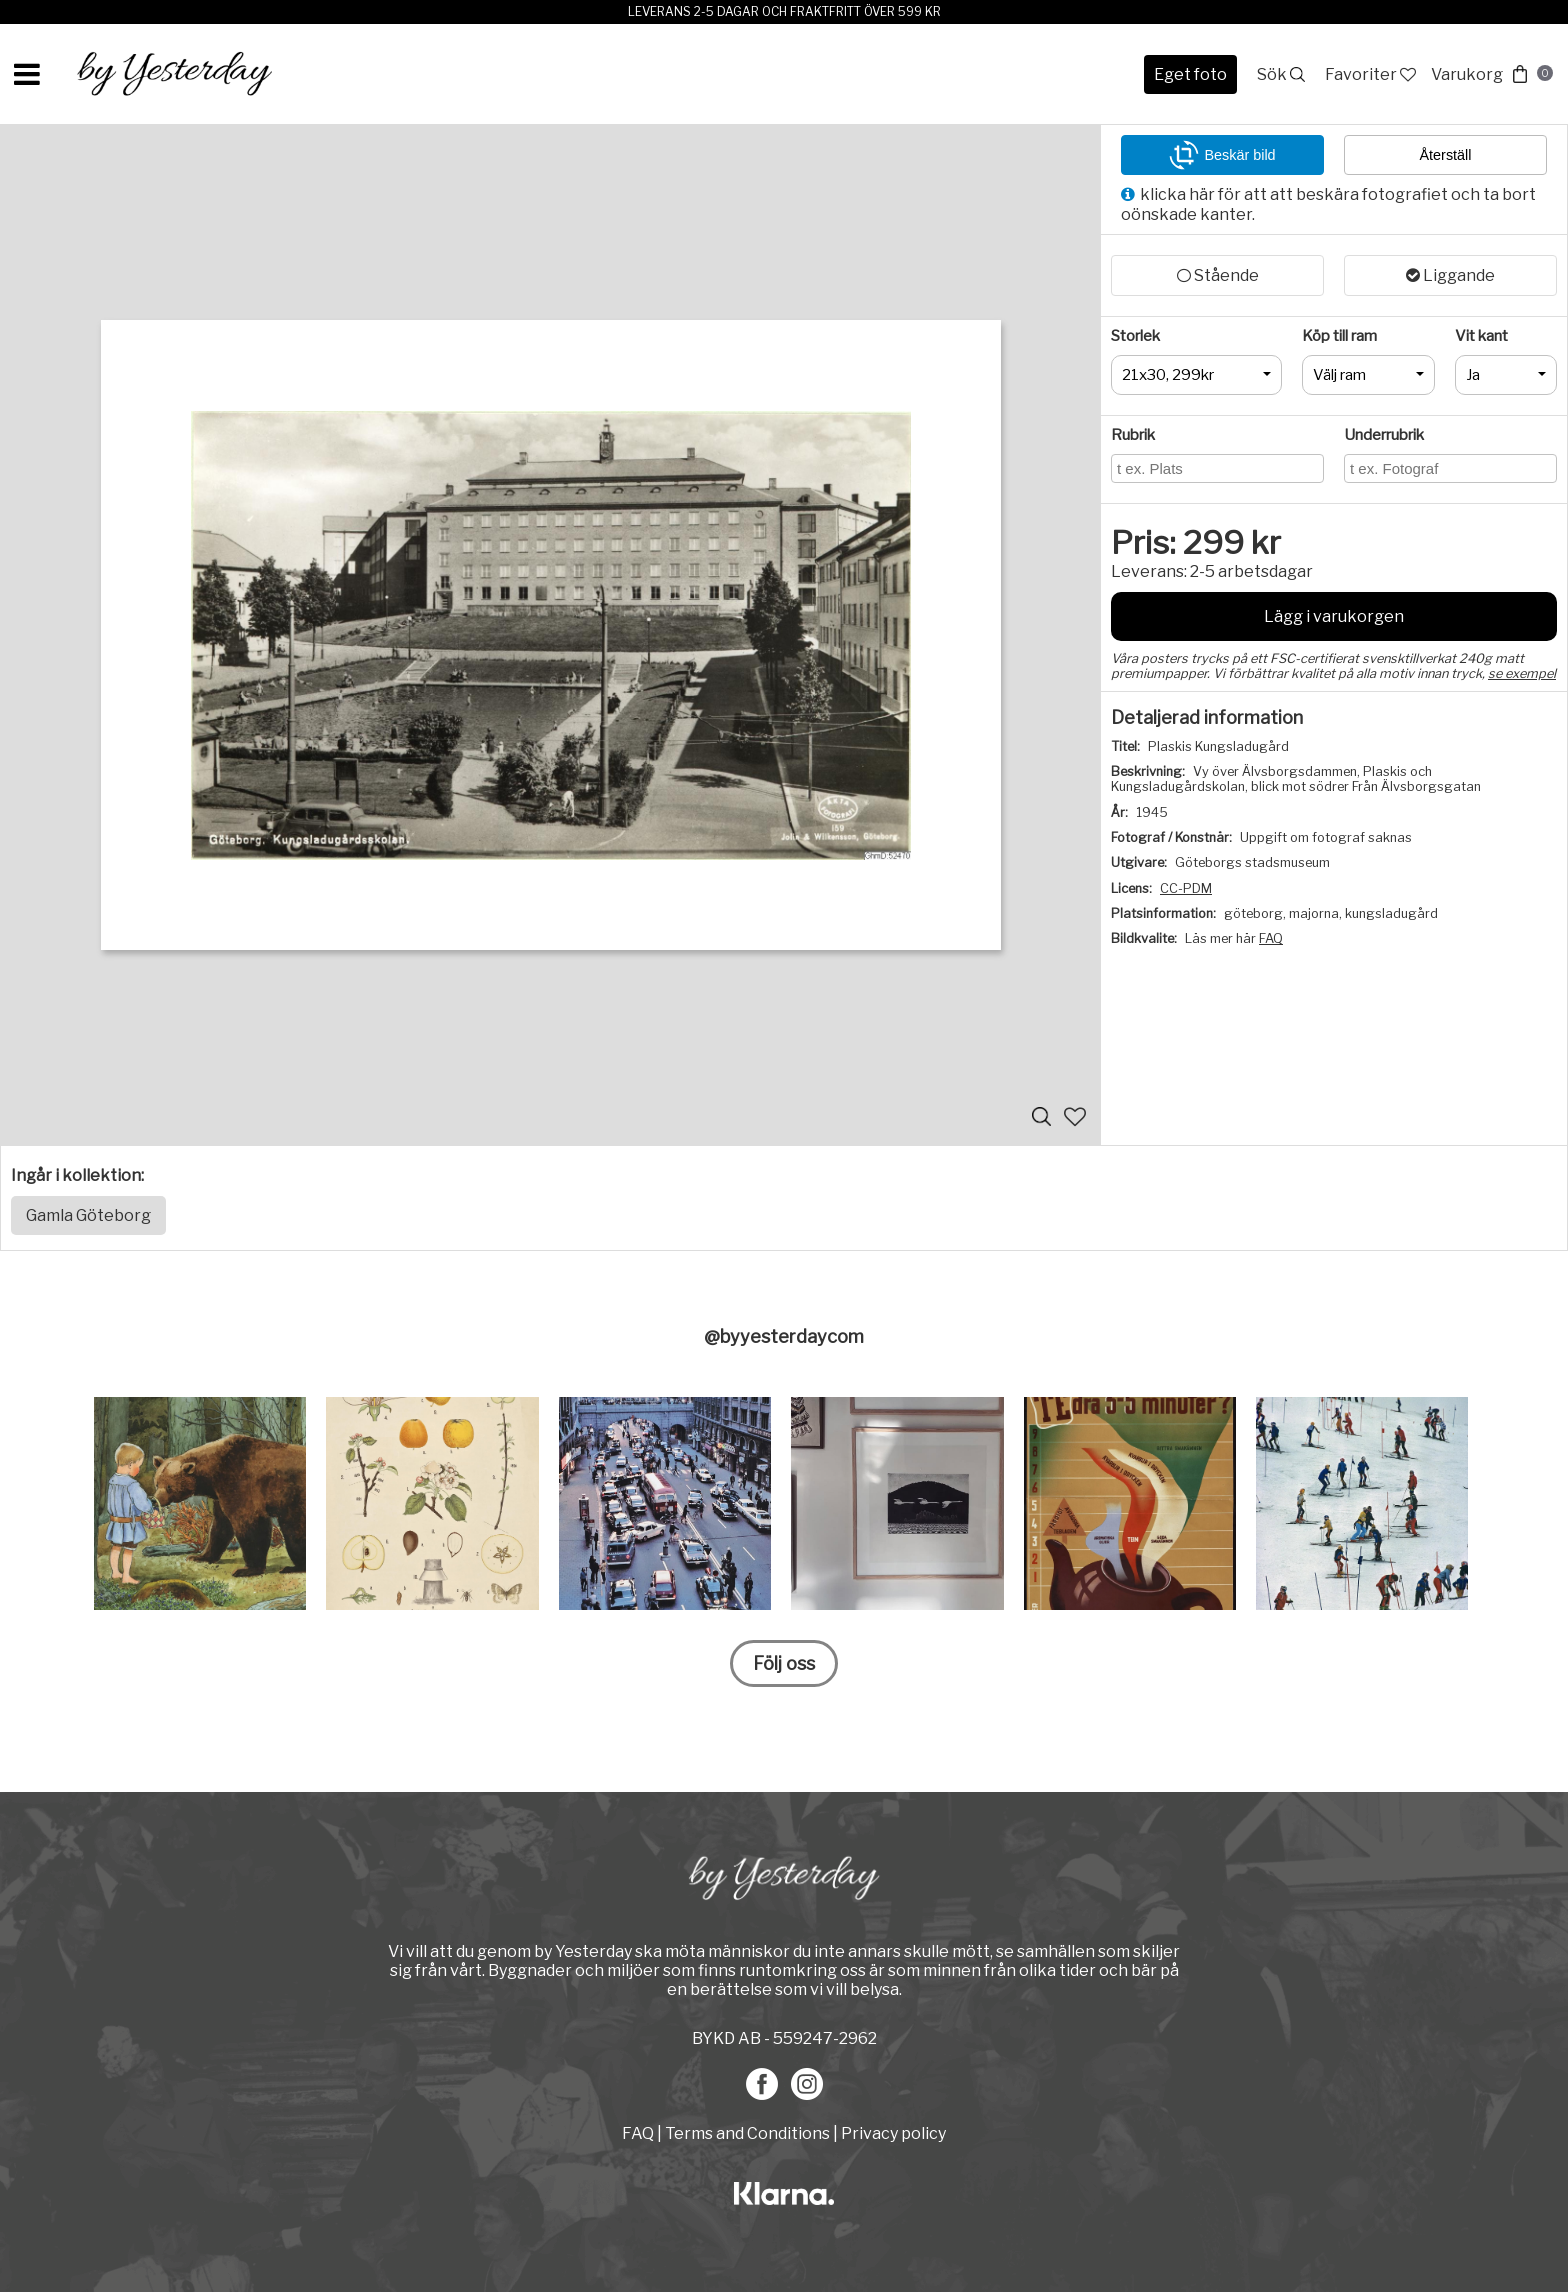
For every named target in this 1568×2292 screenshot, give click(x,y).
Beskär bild (1222, 155)
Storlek (1135, 336)
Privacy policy (893, 2133)
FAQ (1271, 938)
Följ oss (784, 1663)
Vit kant (1481, 336)
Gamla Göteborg (88, 1215)
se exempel (1522, 673)
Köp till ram (1339, 336)
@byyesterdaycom (784, 1336)
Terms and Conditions (747, 2133)
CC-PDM (1186, 888)
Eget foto (1190, 74)
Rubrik (1133, 435)
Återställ (1446, 155)
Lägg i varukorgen (1334, 616)
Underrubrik (1384, 435)
